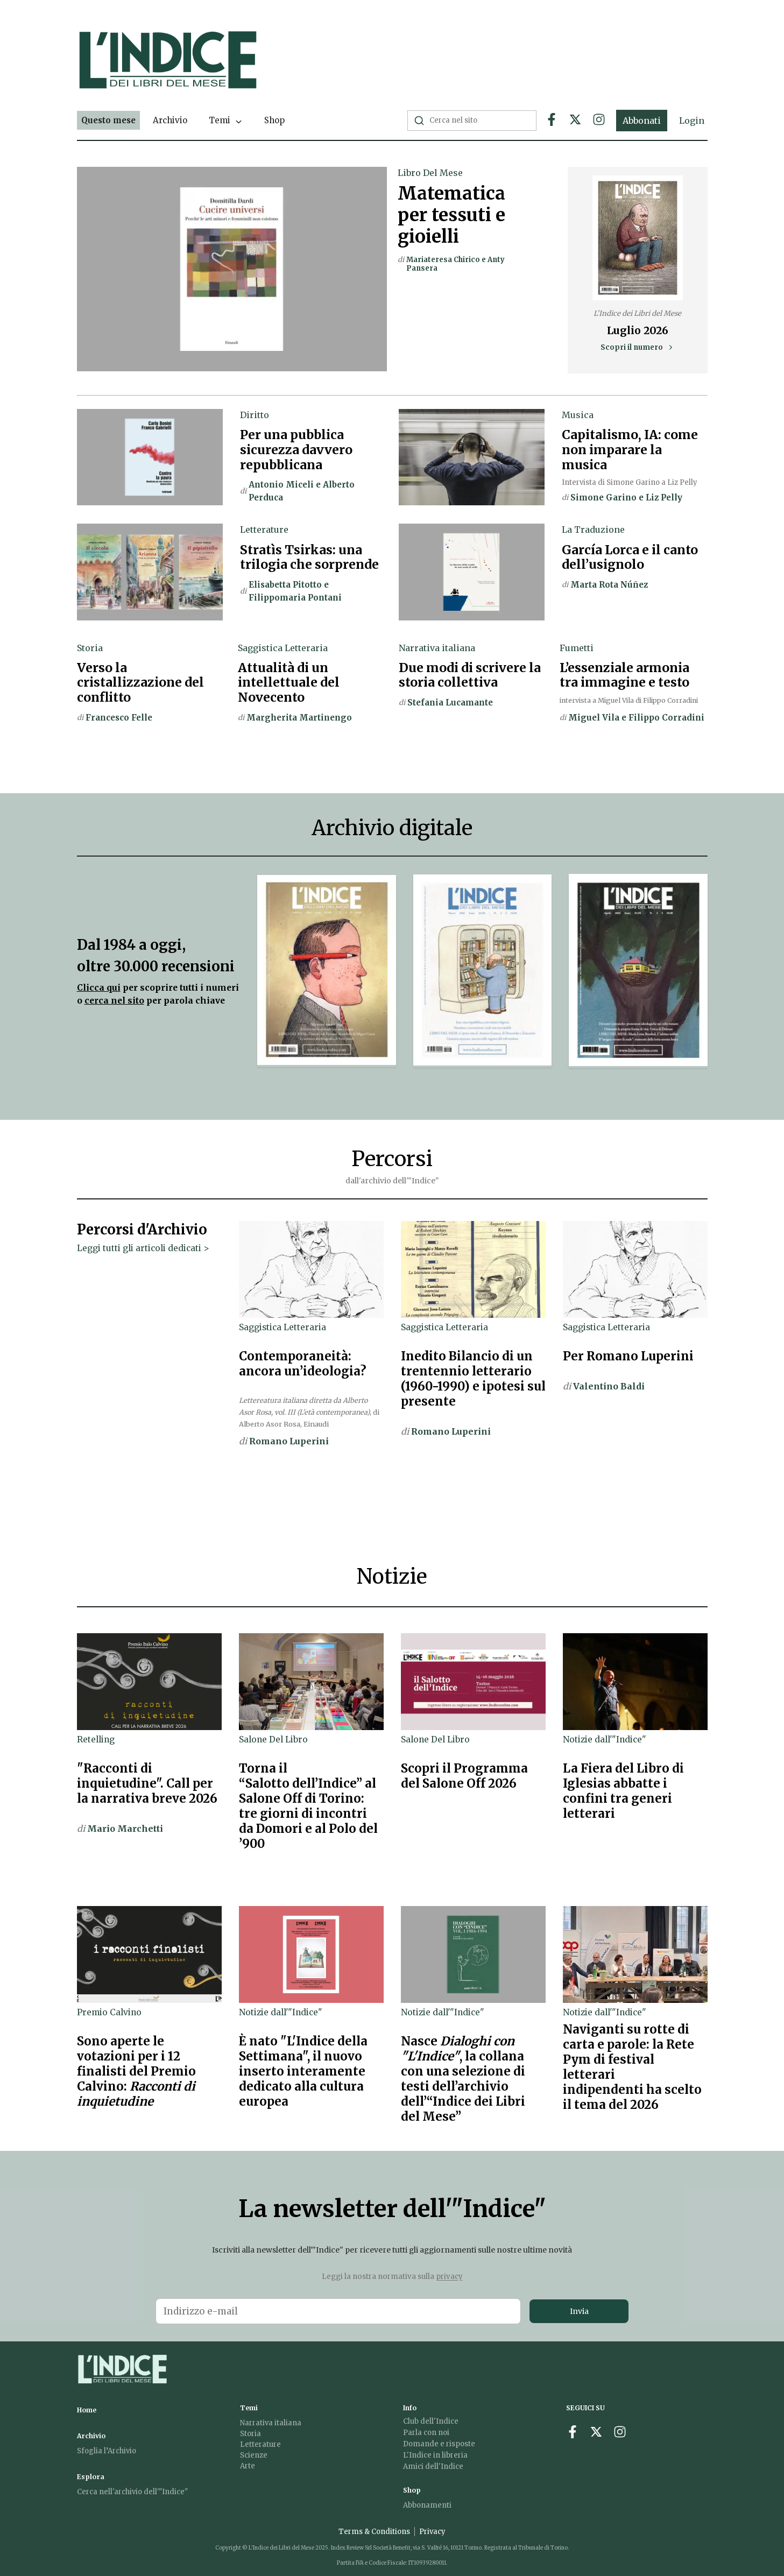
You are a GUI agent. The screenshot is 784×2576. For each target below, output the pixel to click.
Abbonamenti (427, 2505)
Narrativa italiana (270, 2422)
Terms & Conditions (374, 2531)
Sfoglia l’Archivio (106, 2450)
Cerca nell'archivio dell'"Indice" (132, 2491)
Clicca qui (99, 988)
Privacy (432, 2531)
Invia (579, 2311)
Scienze (253, 2455)
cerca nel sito (114, 1001)
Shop (274, 120)
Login (691, 120)
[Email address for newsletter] (338, 2311)
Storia (250, 2433)
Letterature (260, 2444)
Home (86, 2410)
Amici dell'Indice (433, 2466)
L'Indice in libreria (435, 2455)
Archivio (170, 120)
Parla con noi (426, 2432)
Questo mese (108, 120)
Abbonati (642, 120)
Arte (247, 2466)
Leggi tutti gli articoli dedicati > (143, 1248)
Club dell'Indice (430, 2421)
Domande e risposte (439, 2443)
